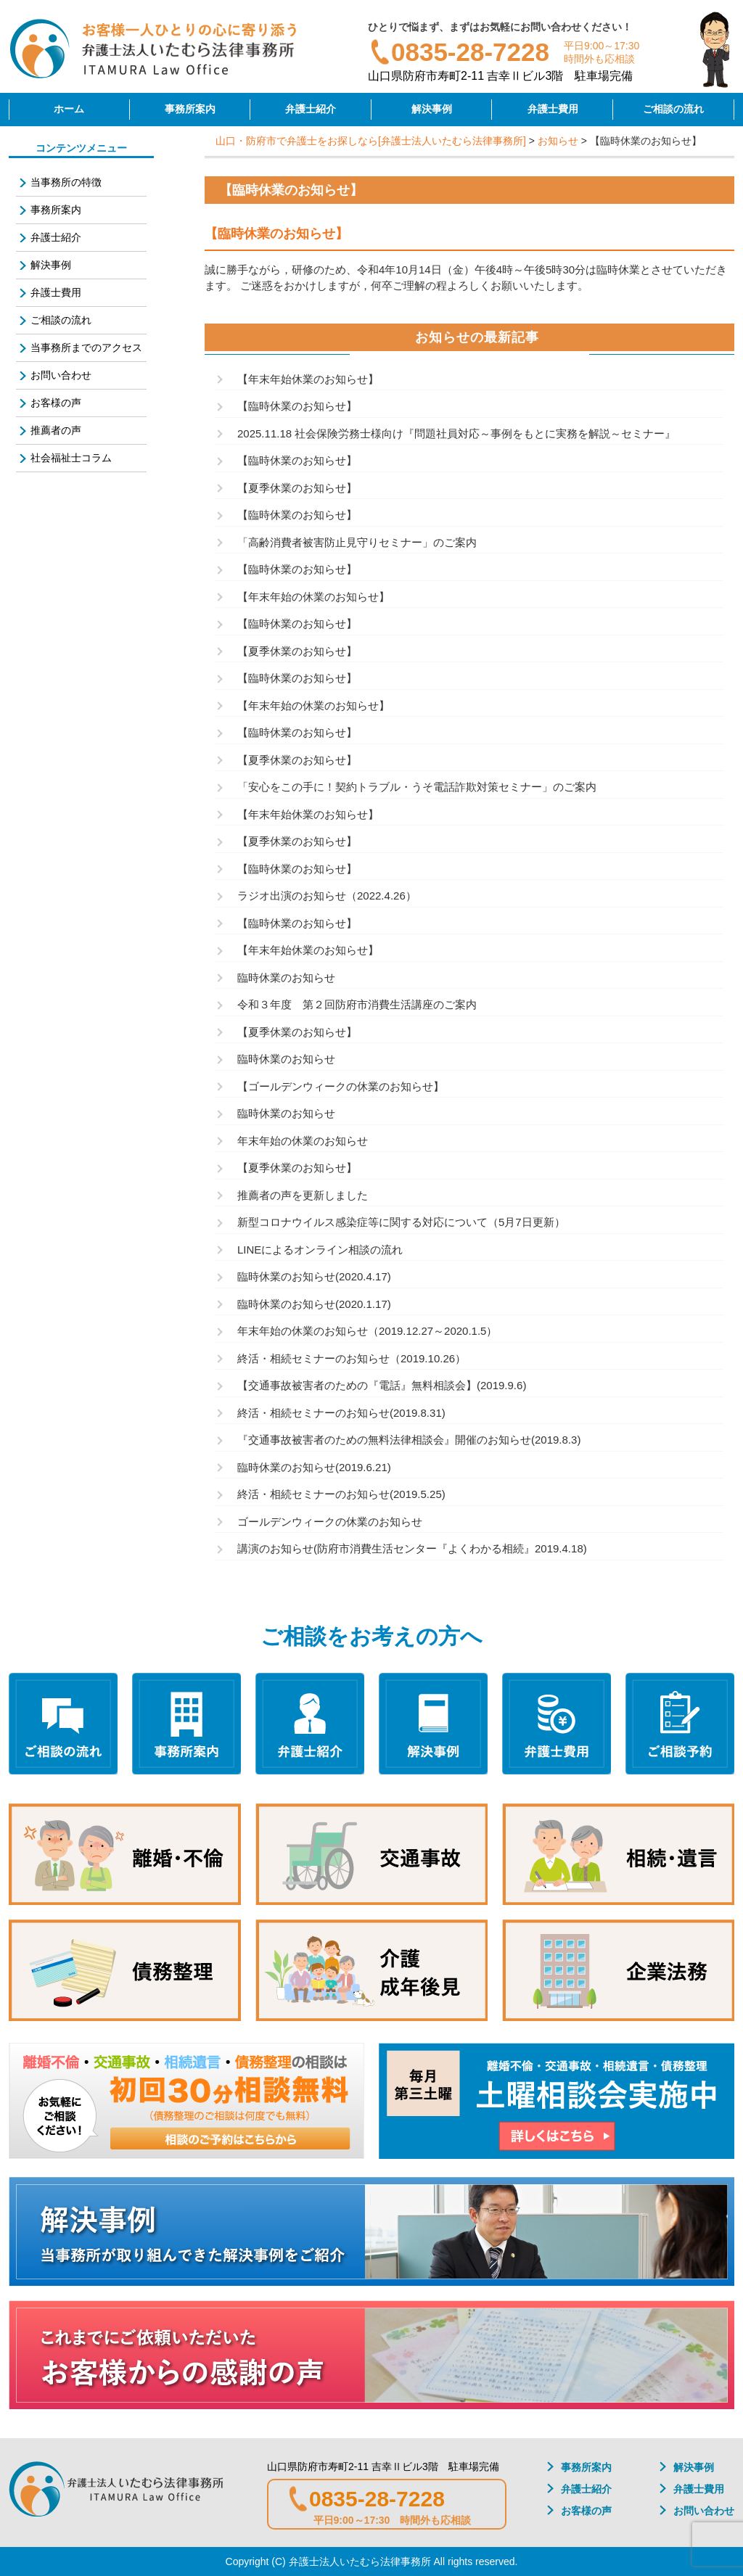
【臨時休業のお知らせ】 (297, 406)
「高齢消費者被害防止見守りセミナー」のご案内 (357, 542)
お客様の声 (55, 402)
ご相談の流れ (673, 109)
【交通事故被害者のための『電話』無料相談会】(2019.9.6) (381, 1385)
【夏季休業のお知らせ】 (297, 488)
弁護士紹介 (310, 109)
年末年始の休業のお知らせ (302, 1141)
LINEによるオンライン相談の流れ (320, 1249)
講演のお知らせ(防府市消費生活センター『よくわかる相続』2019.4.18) (412, 1548)
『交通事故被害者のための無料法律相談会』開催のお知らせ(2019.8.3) (408, 1439)
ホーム (69, 109)
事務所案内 (190, 109)
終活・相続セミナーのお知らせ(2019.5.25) (341, 1494)
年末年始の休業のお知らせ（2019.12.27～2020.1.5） (367, 1331)
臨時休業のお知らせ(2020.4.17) (314, 1276)
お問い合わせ (60, 375)
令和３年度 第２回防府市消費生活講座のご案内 (357, 1004)
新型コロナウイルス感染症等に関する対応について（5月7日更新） (401, 1222)
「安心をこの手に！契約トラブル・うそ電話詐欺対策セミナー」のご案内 (416, 787)
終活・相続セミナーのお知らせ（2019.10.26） (351, 1358)
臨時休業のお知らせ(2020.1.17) (314, 1304)
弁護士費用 (553, 109)
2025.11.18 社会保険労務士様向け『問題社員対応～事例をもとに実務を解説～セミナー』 (456, 433)
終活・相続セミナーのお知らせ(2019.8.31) (341, 1413)
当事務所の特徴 (66, 182)
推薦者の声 (55, 430)
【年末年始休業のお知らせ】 (308, 379)
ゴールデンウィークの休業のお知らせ (329, 1521)
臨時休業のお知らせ (286, 977)
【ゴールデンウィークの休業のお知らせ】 (340, 1086)
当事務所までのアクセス (86, 347)
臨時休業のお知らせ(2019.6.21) (314, 1467)
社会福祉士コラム (71, 458)
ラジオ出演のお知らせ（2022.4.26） (326, 895)
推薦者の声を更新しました (302, 1195)
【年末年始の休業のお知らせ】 (313, 596)
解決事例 (431, 109)
